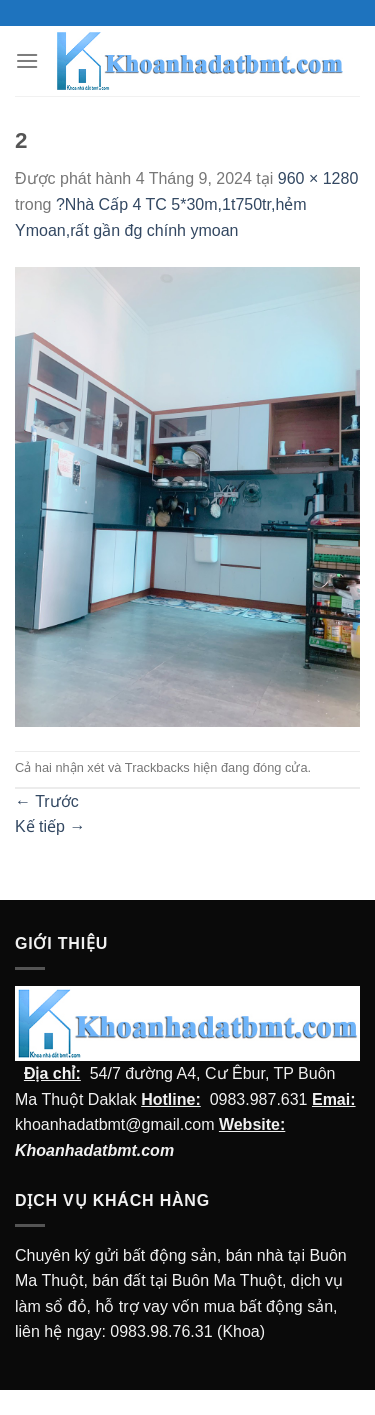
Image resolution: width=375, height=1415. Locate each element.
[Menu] (27, 60)
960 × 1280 (318, 178)
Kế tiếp (50, 826)
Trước (47, 801)
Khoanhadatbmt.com (94, 1150)
